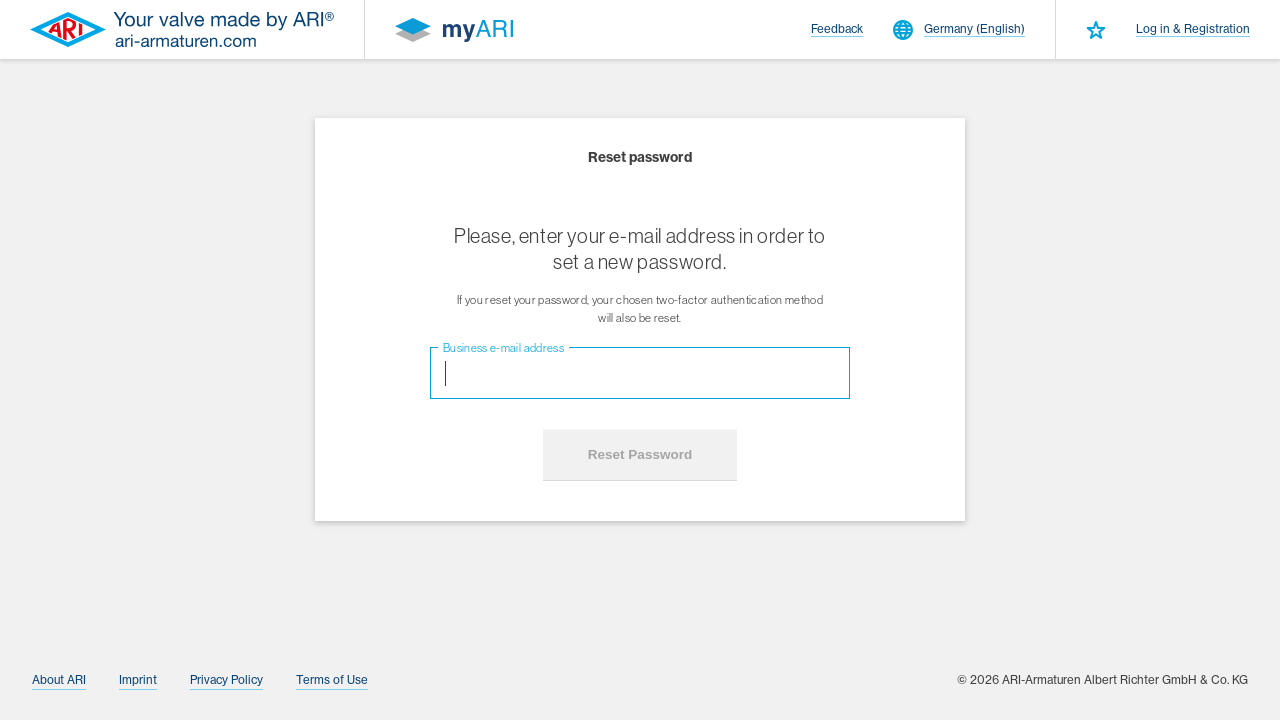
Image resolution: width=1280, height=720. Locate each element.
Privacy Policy (226, 680)
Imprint (138, 680)
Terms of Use (332, 680)
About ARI (59, 680)
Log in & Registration (1193, 29)
